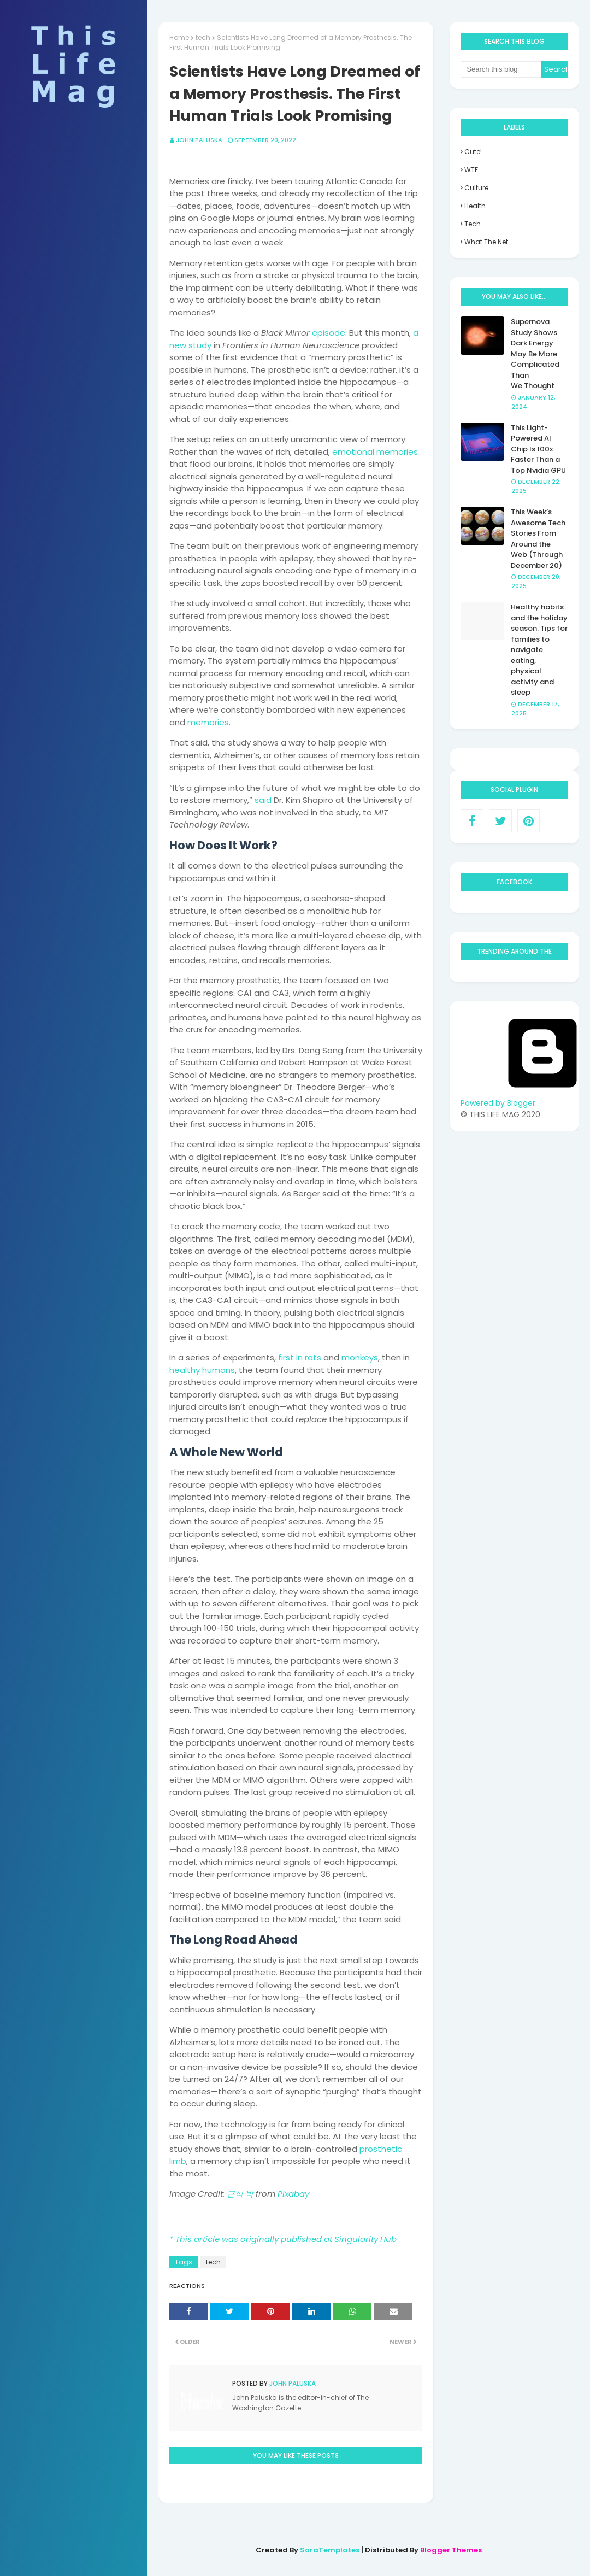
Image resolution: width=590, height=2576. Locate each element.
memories (208, 722)
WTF (471, 169)
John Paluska (199, 140)
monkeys (359, 1357)
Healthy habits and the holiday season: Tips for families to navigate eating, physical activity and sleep (539, 649)
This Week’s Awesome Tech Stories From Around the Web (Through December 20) (538, 539)
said (263, 800)
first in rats (299, 1357)
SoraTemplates (329, 2550)
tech (203, 37)
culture (476, 187)
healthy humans (202, 1370)
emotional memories (375, 451)
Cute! (473, 151)
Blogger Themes (451, 2550)
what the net (486, 242)
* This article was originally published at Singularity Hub (283, 2239)
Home (179, 37)
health (475, 205)
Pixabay (293, 2193)
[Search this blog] (501, 69)
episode (328, 332)
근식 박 (240, 2193)
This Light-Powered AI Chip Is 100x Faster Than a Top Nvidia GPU (538, 449)
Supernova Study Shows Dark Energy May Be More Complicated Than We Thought (535, 353)
